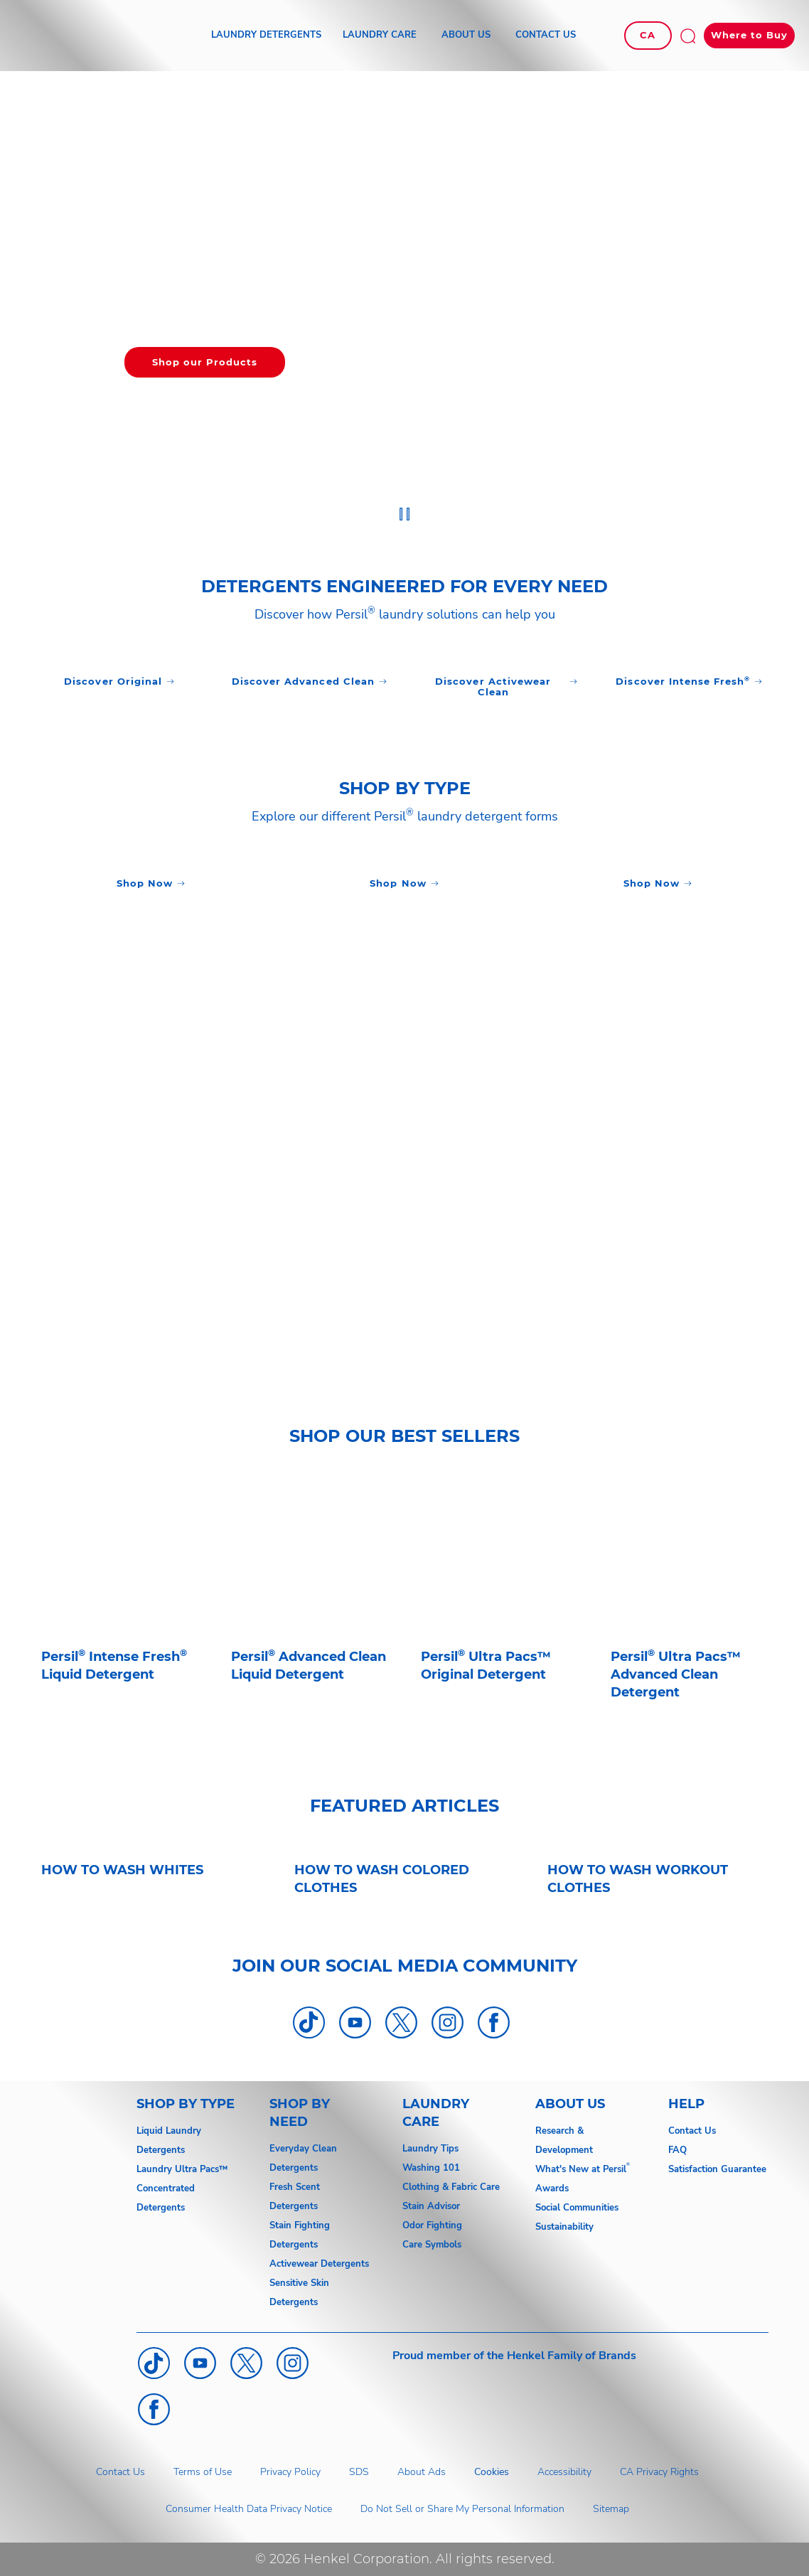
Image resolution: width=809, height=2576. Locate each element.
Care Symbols (431, 2244)
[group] (404, 303)
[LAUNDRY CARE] (379, 35)
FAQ (677, 2150)
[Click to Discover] (119, 681)
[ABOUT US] (466, 35)
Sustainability (564, 2226)
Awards (552, 2188)
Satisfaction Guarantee (717, 2169)
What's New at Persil (580, 2169)
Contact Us (692, 2131)
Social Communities (576, 2207)
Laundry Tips (430, 2148)
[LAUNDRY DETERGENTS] (266, 35)
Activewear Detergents (319, 2263)
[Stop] (405, 514)
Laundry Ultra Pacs (177, 2169)
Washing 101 (431, 2167)
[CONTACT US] (545, 35)
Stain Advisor (431, 2206)
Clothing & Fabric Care (451, 2187)
